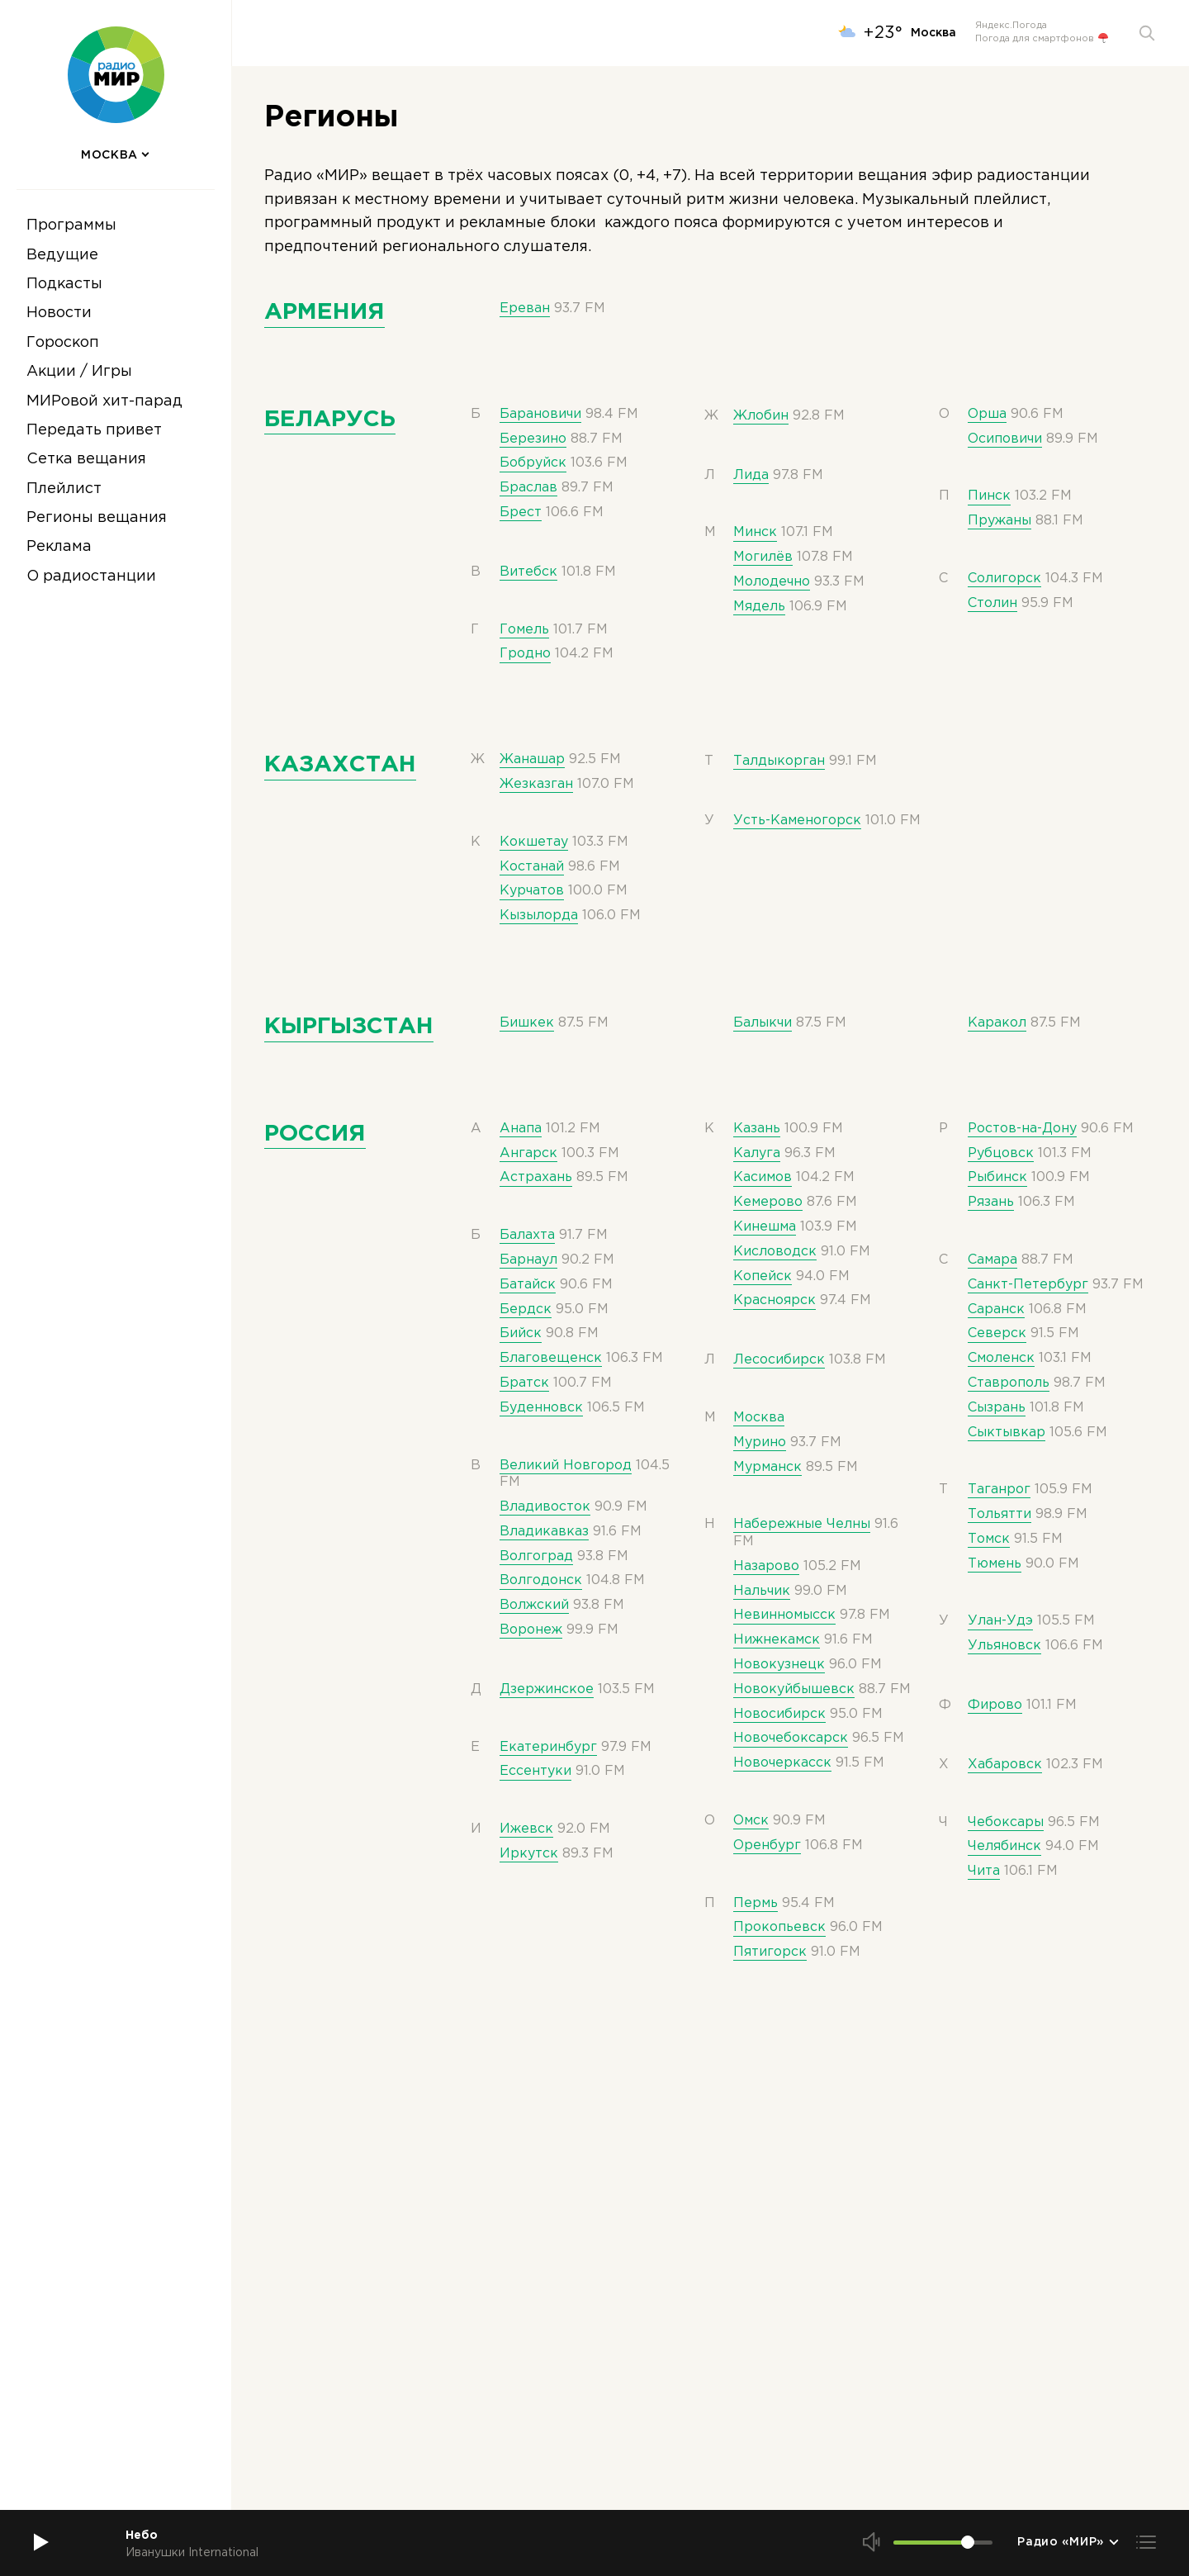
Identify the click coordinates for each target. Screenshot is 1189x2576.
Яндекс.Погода (1011, 25)
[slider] (967, 2542)
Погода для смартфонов (1041, 39)
